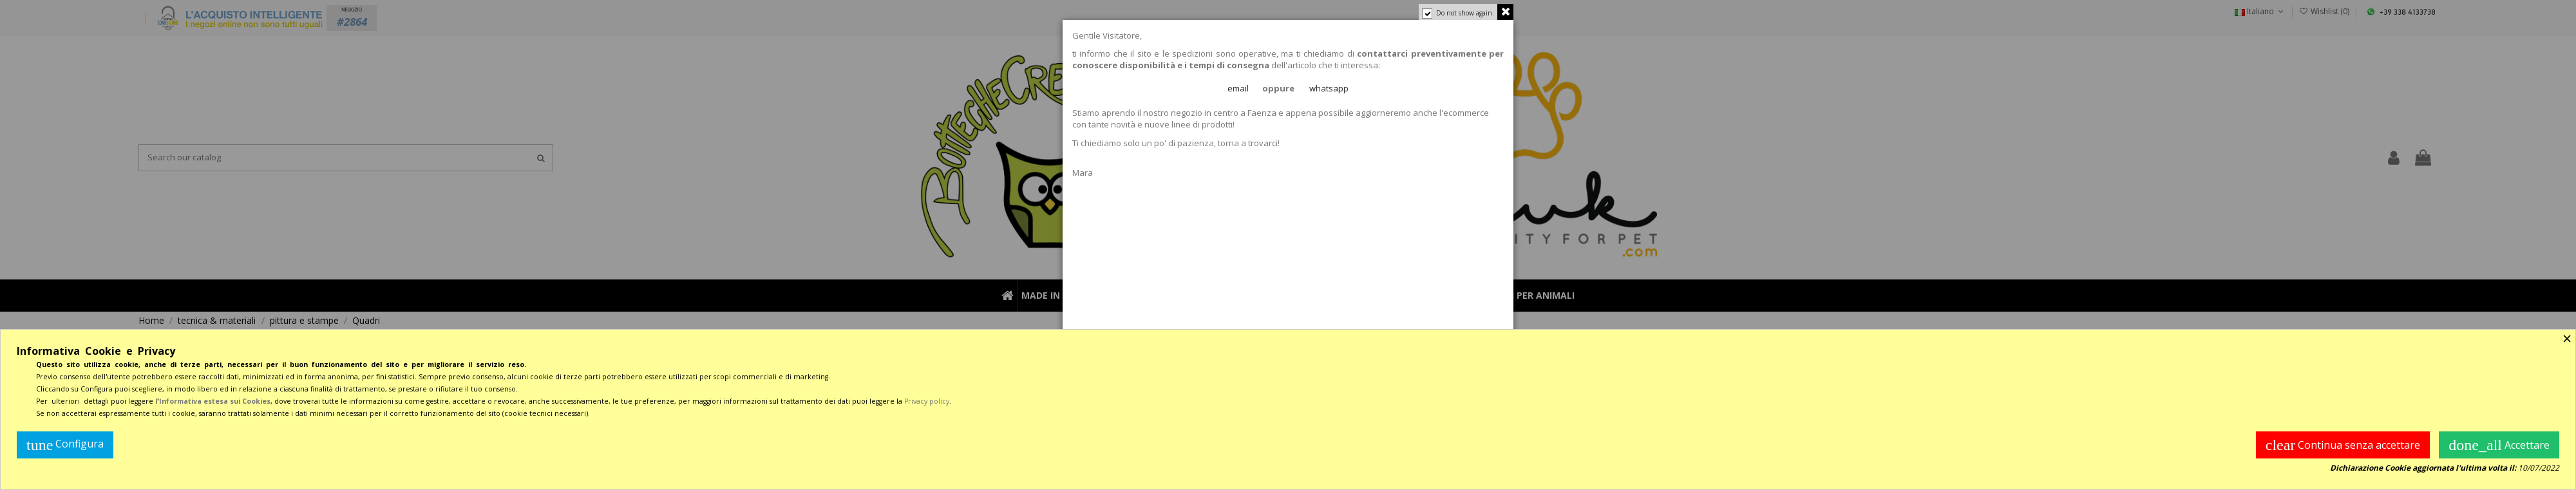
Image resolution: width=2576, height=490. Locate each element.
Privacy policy (926, 401)
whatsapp (1329, 88)
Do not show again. (1465, 12)
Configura (65, 445)
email (1238, 88)
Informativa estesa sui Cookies (214, 401)
